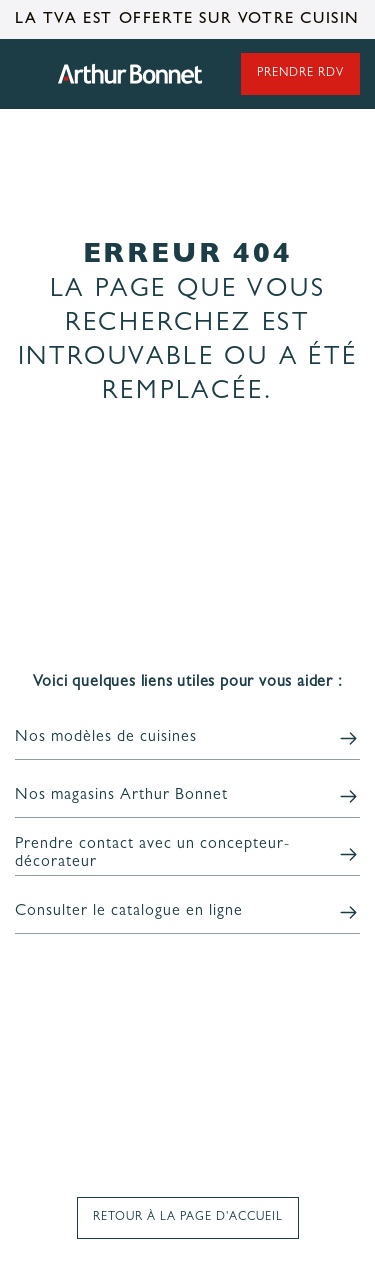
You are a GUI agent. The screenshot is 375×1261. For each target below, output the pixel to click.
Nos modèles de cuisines (106, 738)
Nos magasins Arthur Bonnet (121, 796)
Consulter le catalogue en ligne (129, 912)
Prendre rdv (300, 74)
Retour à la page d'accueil (188, 1218)
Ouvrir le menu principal (25, 74)
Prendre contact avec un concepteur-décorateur (152, 854)
